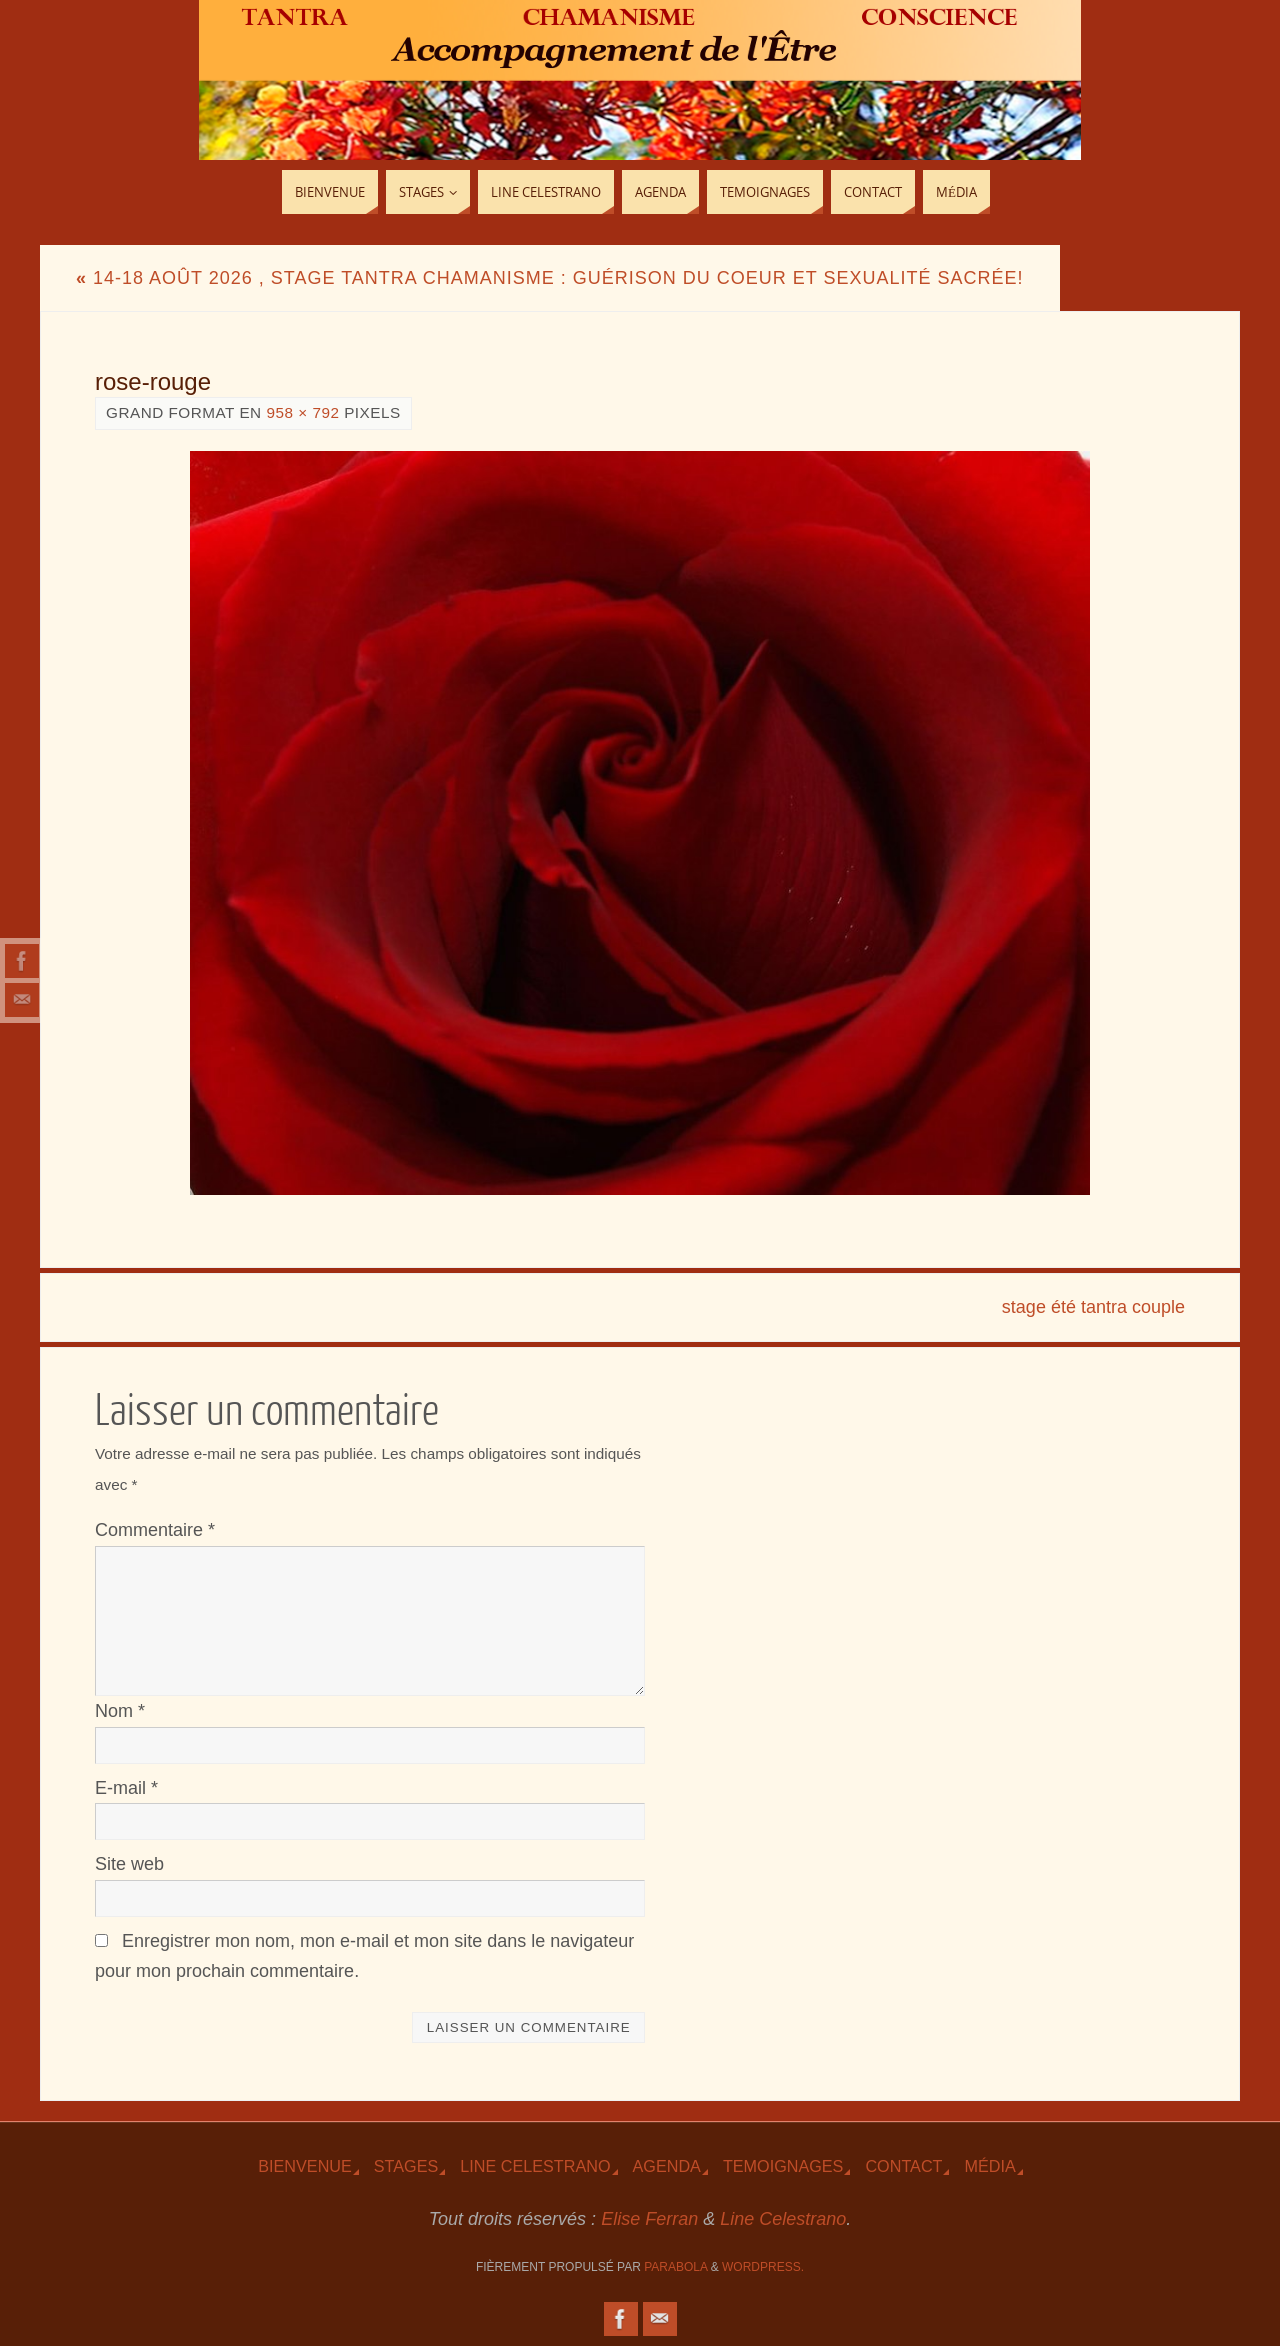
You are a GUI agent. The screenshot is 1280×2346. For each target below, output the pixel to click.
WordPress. (763, 2267)
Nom (120, 1711)
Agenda (667, 2166)
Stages (406, 2166)
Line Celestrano (535, 2166)
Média (989, 2166)
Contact (903, 2166)
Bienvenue (305, 2166)
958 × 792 (302, 412)
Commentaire (155, 1530)
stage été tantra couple (1093, 1307)
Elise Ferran (649, 2219)
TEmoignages (783, 2166)
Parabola (675, 2267)
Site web (129, 1864)
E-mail (126, 1788)
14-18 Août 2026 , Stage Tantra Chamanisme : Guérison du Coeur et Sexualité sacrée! (550, 278)
